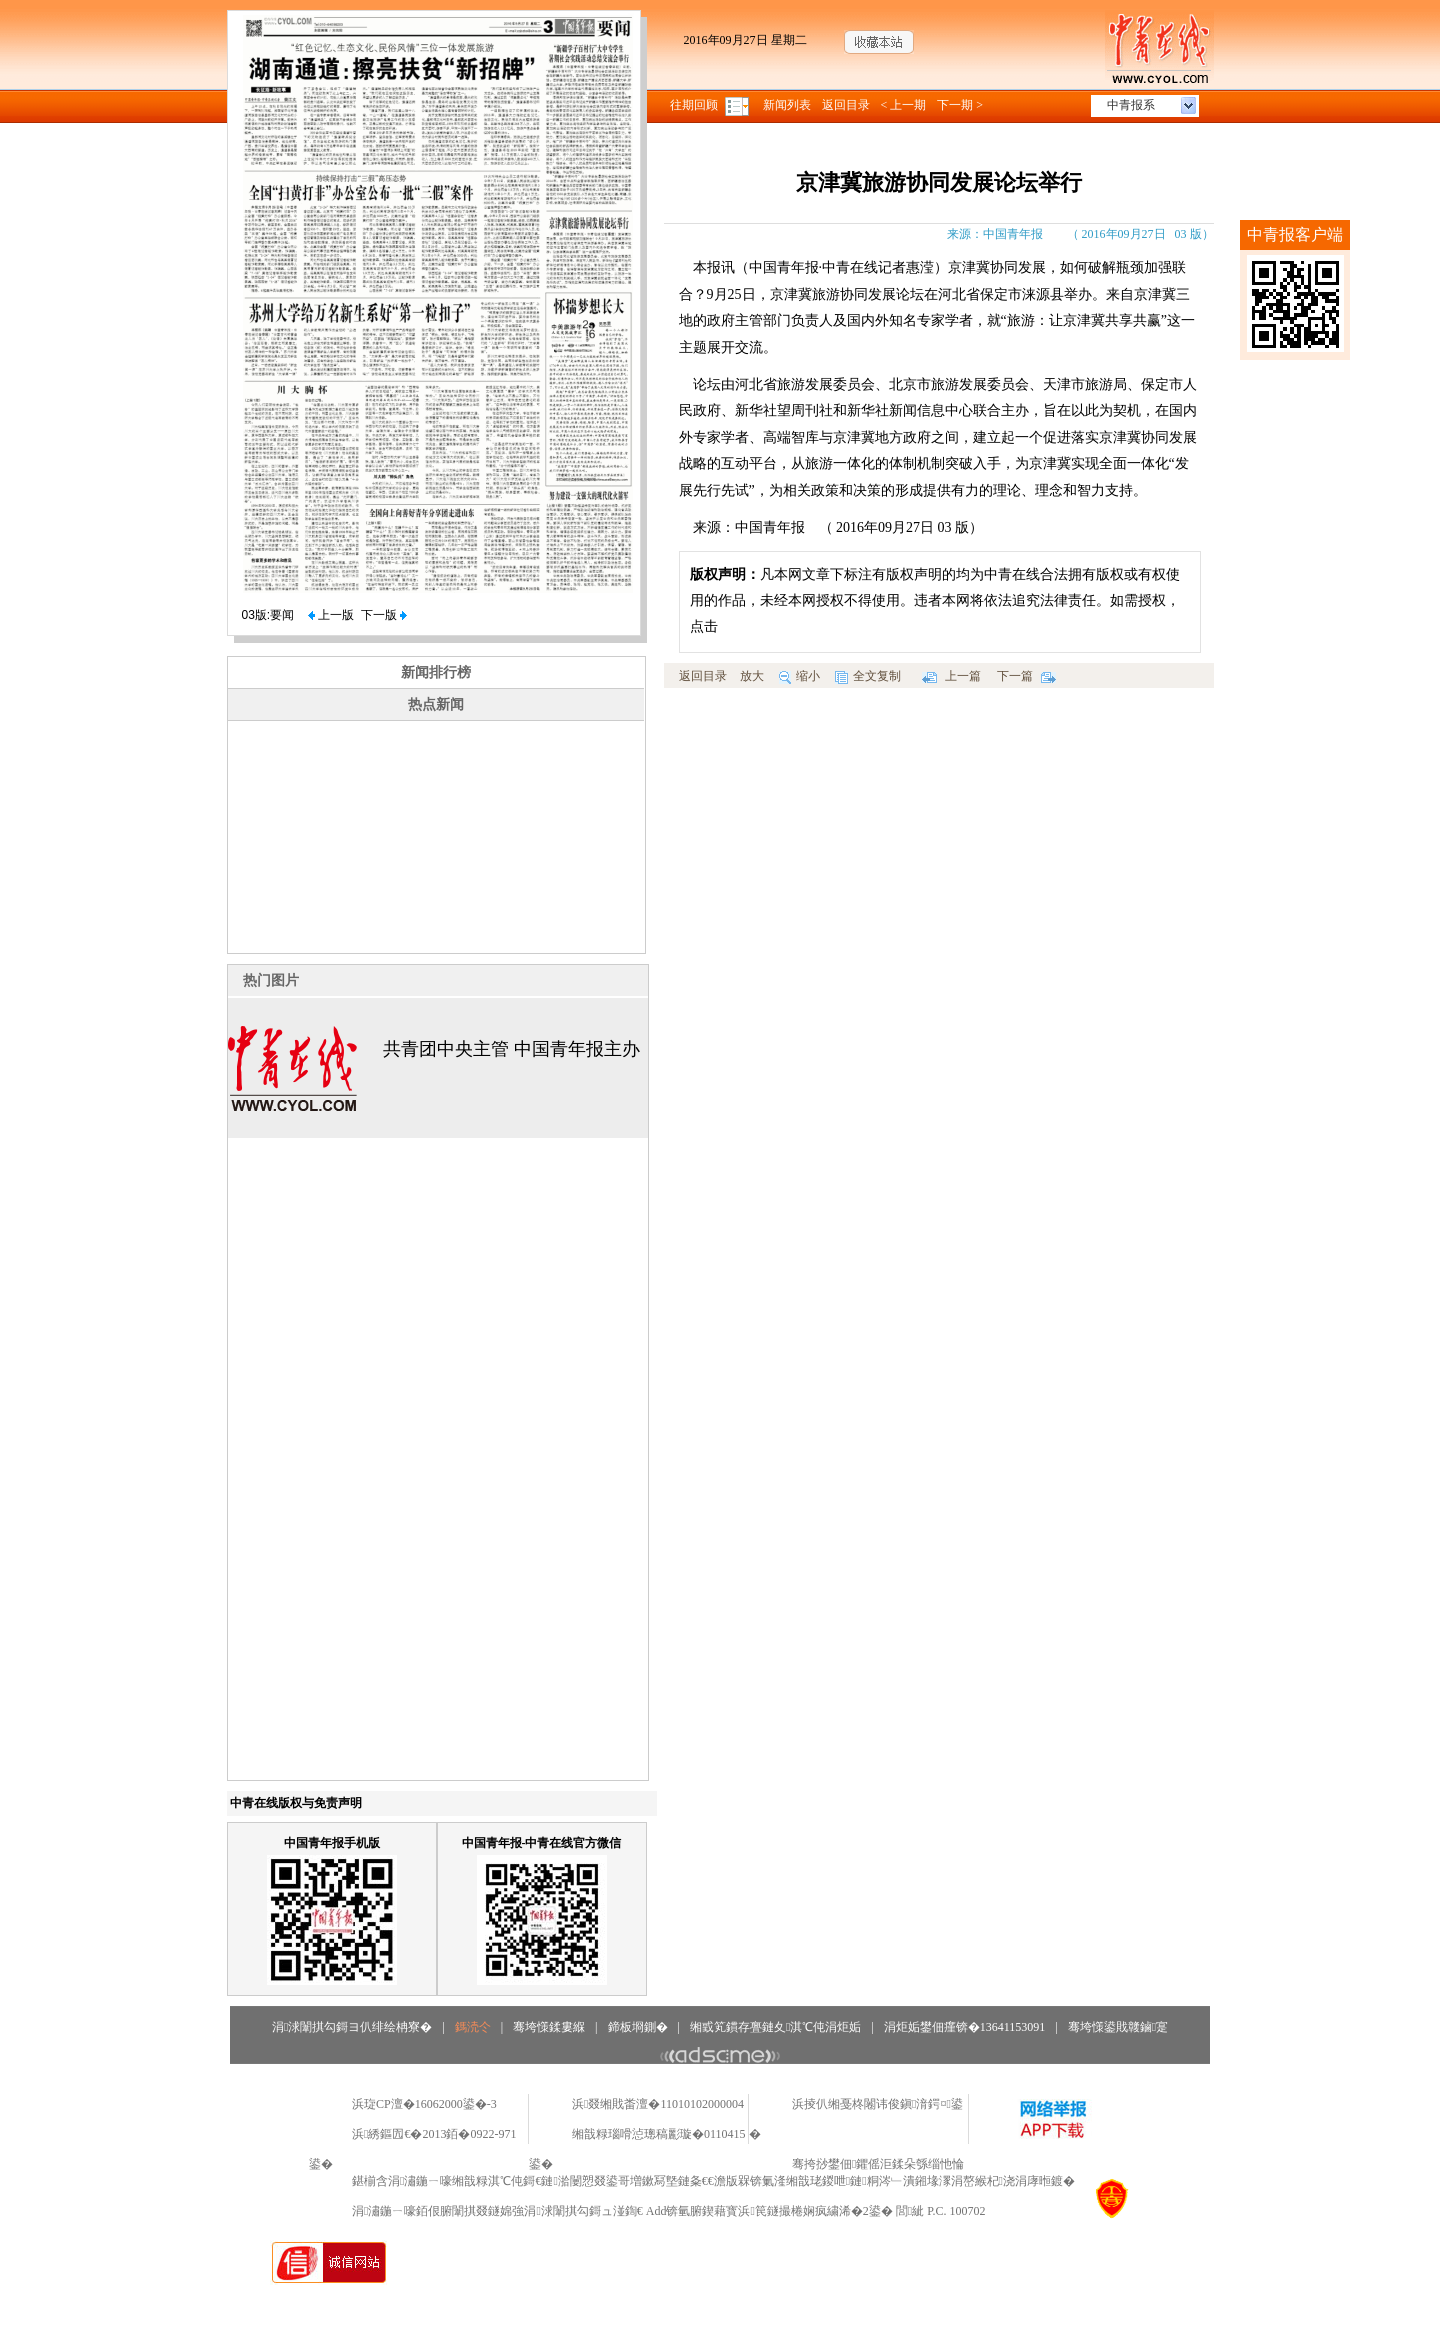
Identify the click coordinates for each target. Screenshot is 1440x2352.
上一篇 (951, 676)
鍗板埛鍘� (638, 2027)
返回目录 (846, 105)
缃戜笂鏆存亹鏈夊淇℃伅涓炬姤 (775, 2027)
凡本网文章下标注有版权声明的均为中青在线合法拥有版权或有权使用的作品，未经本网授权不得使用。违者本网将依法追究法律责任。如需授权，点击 (935, 600)
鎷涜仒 (473, 2027)
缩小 (799, 676)
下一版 (384, 615)
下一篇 (1026, 676)
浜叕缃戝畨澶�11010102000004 (658, 2104)
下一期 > (960, 105)
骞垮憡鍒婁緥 (549, 2027)
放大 (752, 676)
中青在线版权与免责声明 (296, 1803)
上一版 (331, 615)
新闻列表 (787, 105)
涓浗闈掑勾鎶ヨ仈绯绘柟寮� (352, 2027)
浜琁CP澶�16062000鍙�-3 (424, 2104)
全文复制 (868, 676)
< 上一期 (904, 105)
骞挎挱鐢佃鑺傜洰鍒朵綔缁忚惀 (878, 2164)
